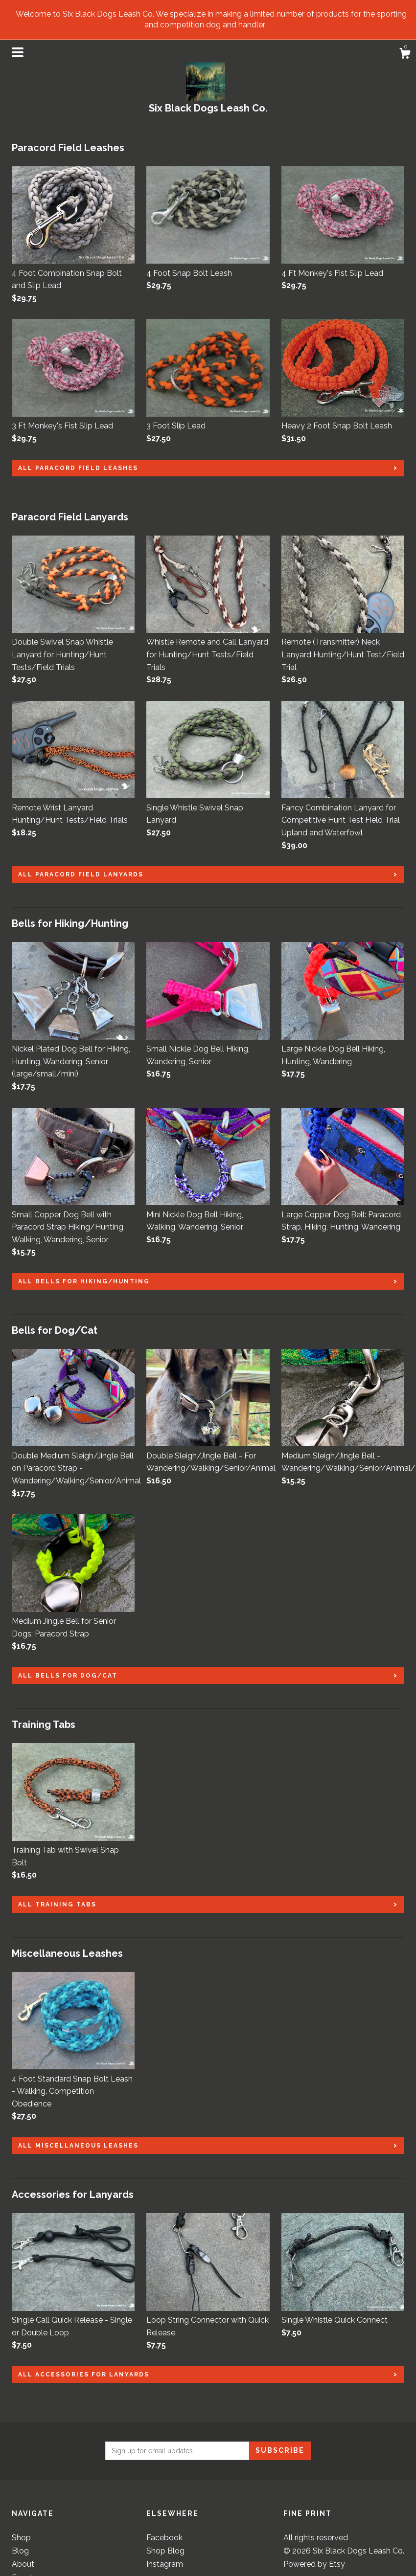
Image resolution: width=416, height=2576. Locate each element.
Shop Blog (165, 2550)
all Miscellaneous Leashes (78, 2145)
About (23, 2564)
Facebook (164, 2537)
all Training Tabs (57, 1904)
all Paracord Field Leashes (78, 468)
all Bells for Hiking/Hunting (84, 1281)
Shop (21, 2537)
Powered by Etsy (314, 2564)
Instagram (164, 2564)
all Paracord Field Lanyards (80, 874)
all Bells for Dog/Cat (67, 1675)
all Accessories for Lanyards (83, 2374)
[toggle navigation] (17, 52)
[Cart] (404, 54)
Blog (20, 2550)
